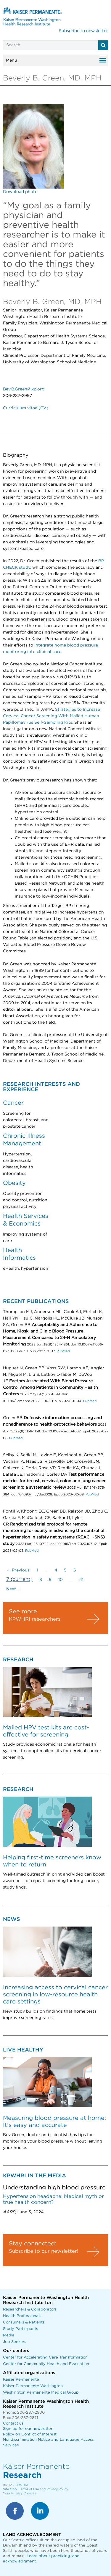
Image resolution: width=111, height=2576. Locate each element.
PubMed (63, 1351)
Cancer (13, 1103)
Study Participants (20, 2329)
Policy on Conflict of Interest (30, 2434)
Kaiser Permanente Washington (33, 2386)
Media (9, 2335)
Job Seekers (14, 2342)
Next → (13, 1589)
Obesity (14, 1183)
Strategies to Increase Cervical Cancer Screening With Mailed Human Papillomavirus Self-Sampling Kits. (51, 716)
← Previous (18, 1570)
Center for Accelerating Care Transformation (45, 2357)
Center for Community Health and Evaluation (46, 2364)
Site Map (10, 2489)
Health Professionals (22, 2316)
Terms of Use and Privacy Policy (43, 2489)
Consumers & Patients (23, 2322)
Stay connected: (32, 2244)
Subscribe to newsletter (83, 31)
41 (81, 1580)
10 (60, 1580)
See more (23, 1611)
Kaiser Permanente (21, 2380)
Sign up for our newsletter (27, 2429)
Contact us (13, 2423)
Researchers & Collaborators (30, 2309)
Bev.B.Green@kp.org (23, 389)
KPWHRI (21, 2485)
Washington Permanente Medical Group (41, 2392)
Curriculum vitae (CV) (25, 408)
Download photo (20, 192)
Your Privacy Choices (19, 2493)
